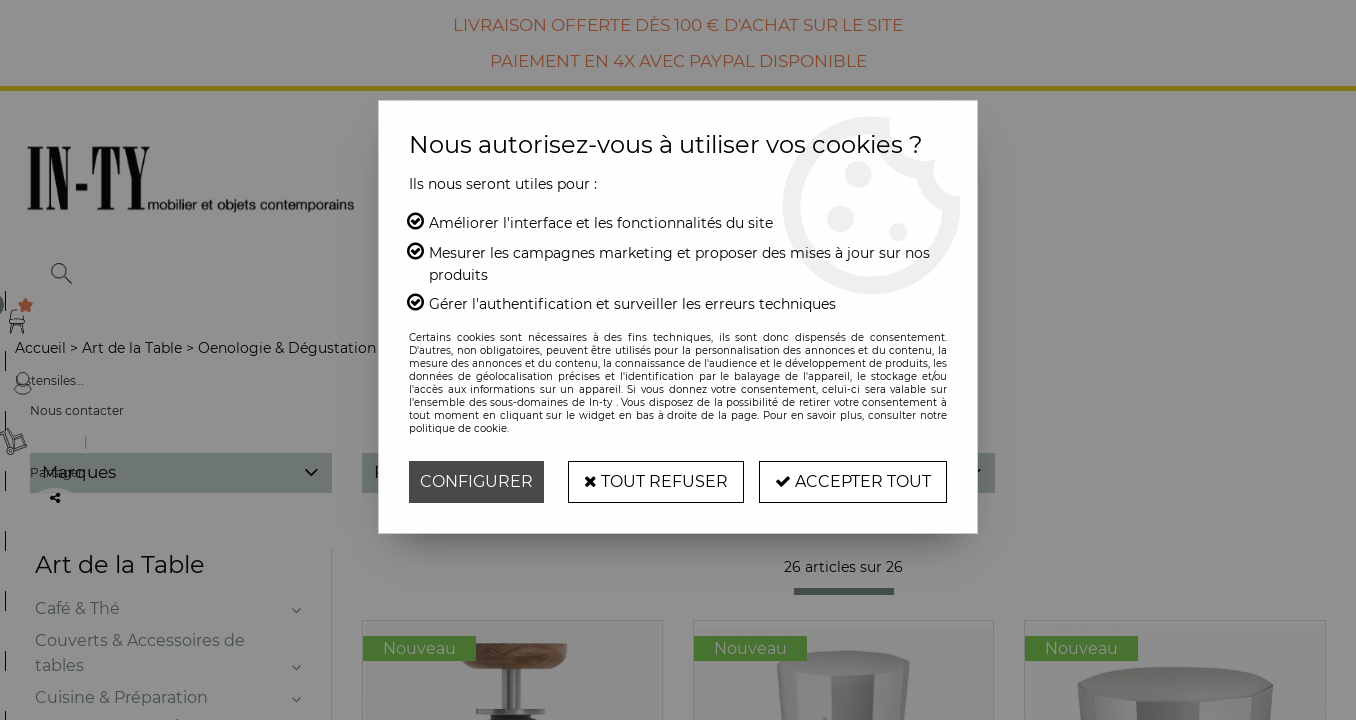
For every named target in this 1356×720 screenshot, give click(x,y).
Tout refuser (656, 481)
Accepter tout (853, 481)
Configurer (476, 481)
